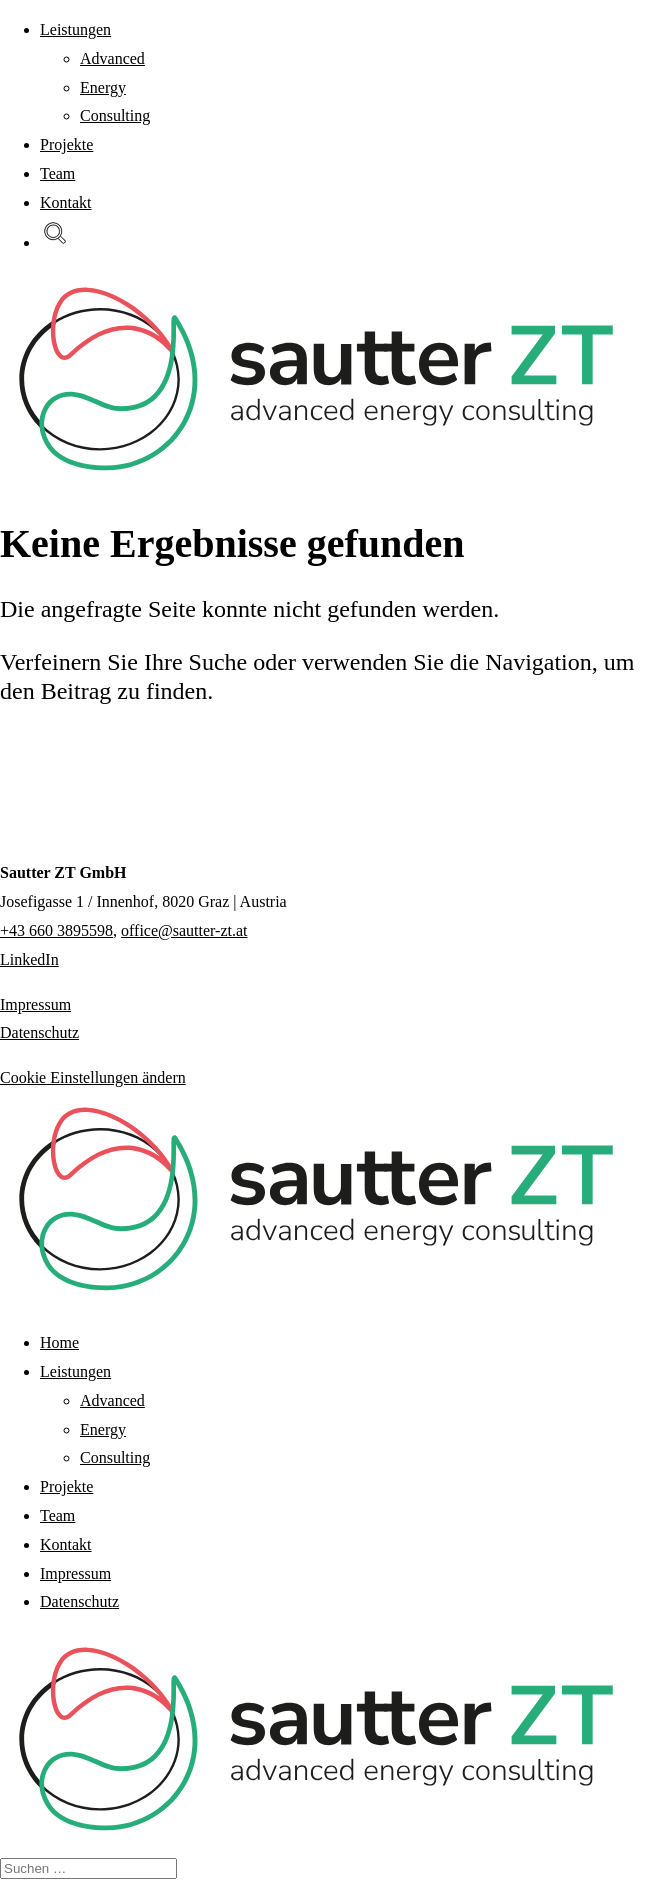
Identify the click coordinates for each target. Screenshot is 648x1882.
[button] (55, 242)
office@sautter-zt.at (184, 930)
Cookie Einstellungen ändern (93, 1077)
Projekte (66, 144)
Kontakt (66, 202)
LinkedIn (29, 959)
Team (57, 173)
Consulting (115, 115)
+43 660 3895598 (56, 930)
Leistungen (75, 29)
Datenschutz (39, 1032)
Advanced (112, 58)
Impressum (35, 1004)
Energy (103, 87)
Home (59, 1342)
